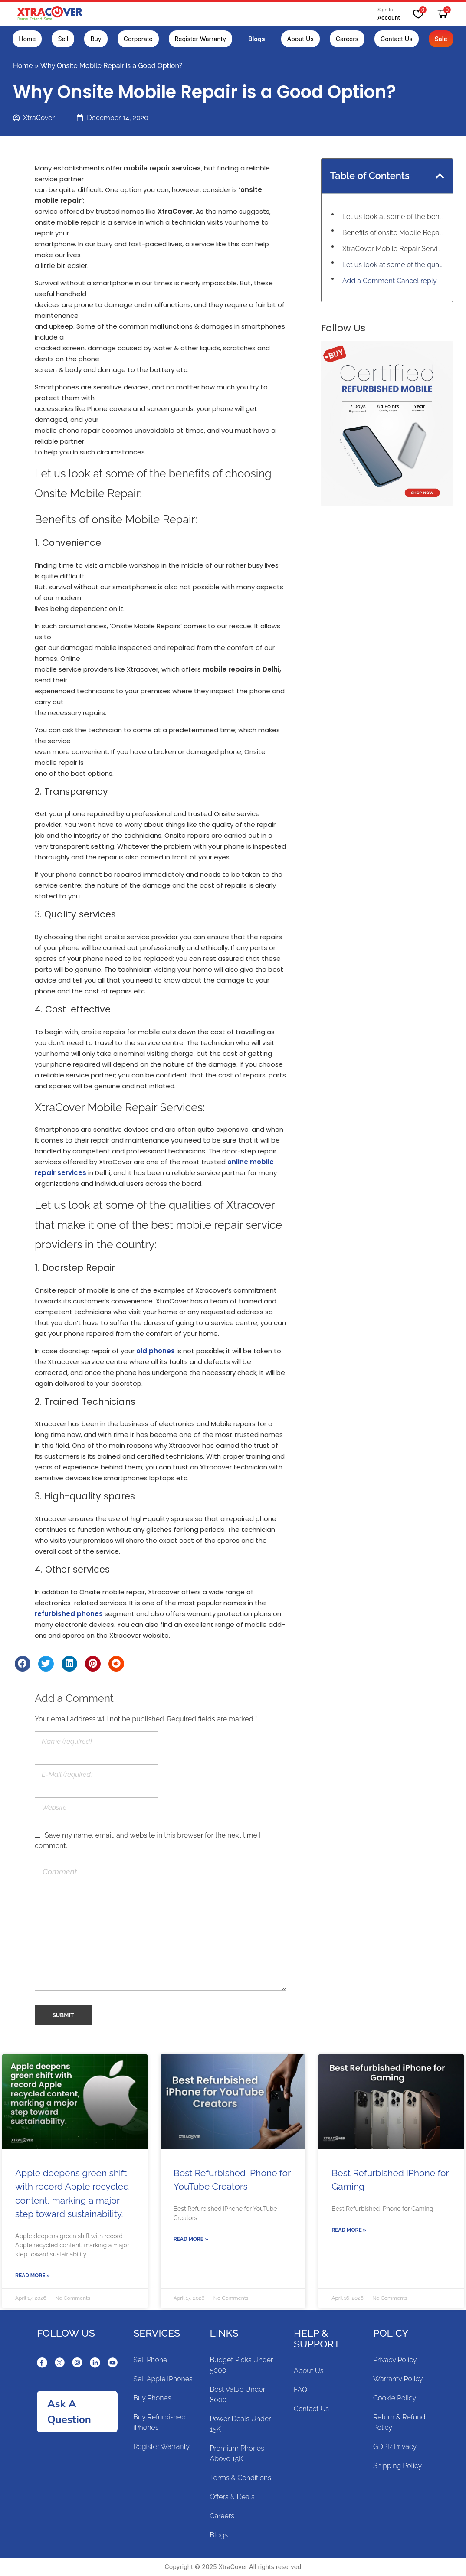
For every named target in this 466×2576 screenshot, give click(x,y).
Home (23, 66)
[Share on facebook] (22, 1664)
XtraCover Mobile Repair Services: (393, 249)
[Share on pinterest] (93, 1664)
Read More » (32, 2275)
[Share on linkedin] (69, 1664)
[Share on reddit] (116, 1664)
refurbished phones (69, 1613)
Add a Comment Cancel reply (389, 281)
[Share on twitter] (46, 1664)
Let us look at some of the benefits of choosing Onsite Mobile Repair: (393, 216)
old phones (155, 1350)
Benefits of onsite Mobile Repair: (393, 233)
